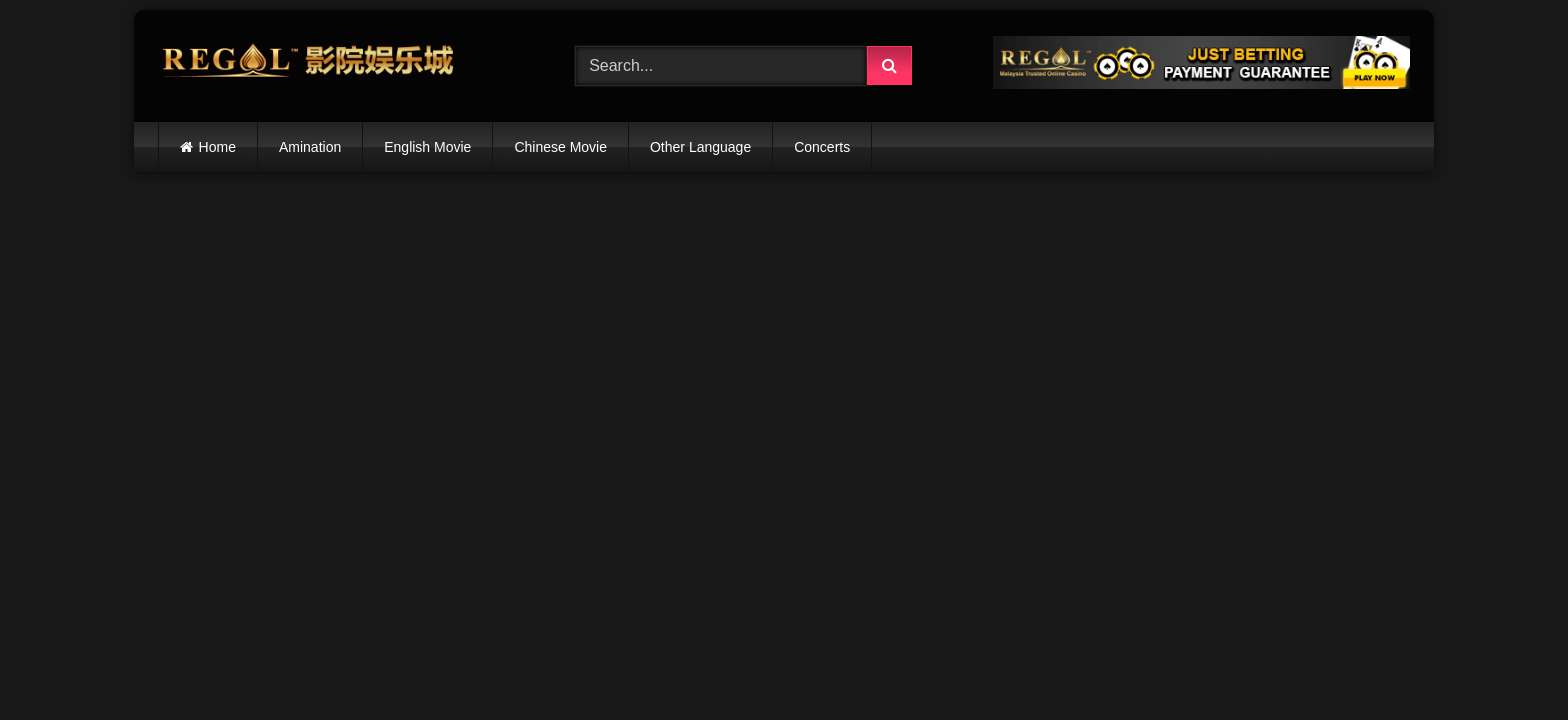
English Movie (427, 147)
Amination (310, 147)
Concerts (822, 147)
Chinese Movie (560, 147)
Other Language (700, 147)
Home (217, 147)
